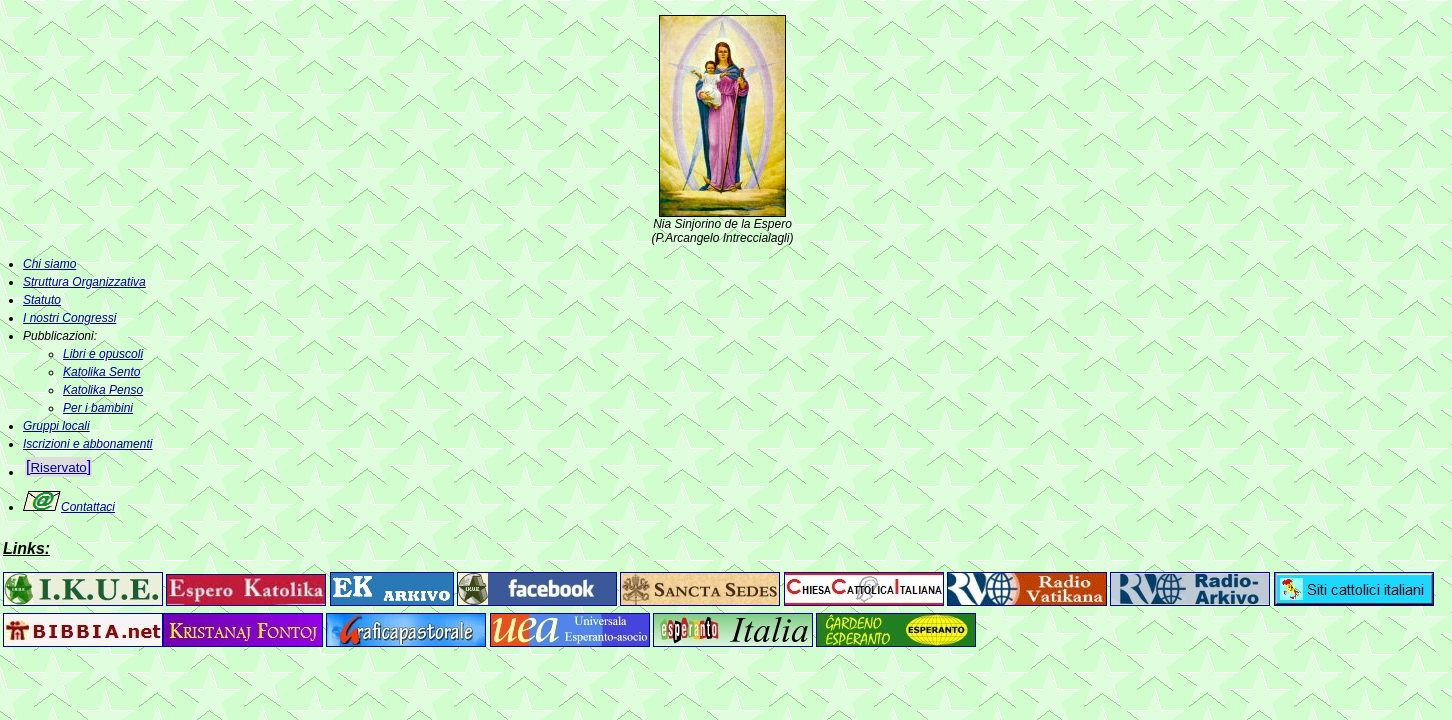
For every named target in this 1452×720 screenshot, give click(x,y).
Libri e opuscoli (103, 354)
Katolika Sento (101, 372)
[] (58, 466)
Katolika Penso (103, 390)
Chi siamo (49, 264)
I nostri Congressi (69, 318)
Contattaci (69, 507)
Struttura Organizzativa (84, 282)
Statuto (42, 300)
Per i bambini (98, 408)
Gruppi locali (56, 426)
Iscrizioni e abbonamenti (87, 444)
